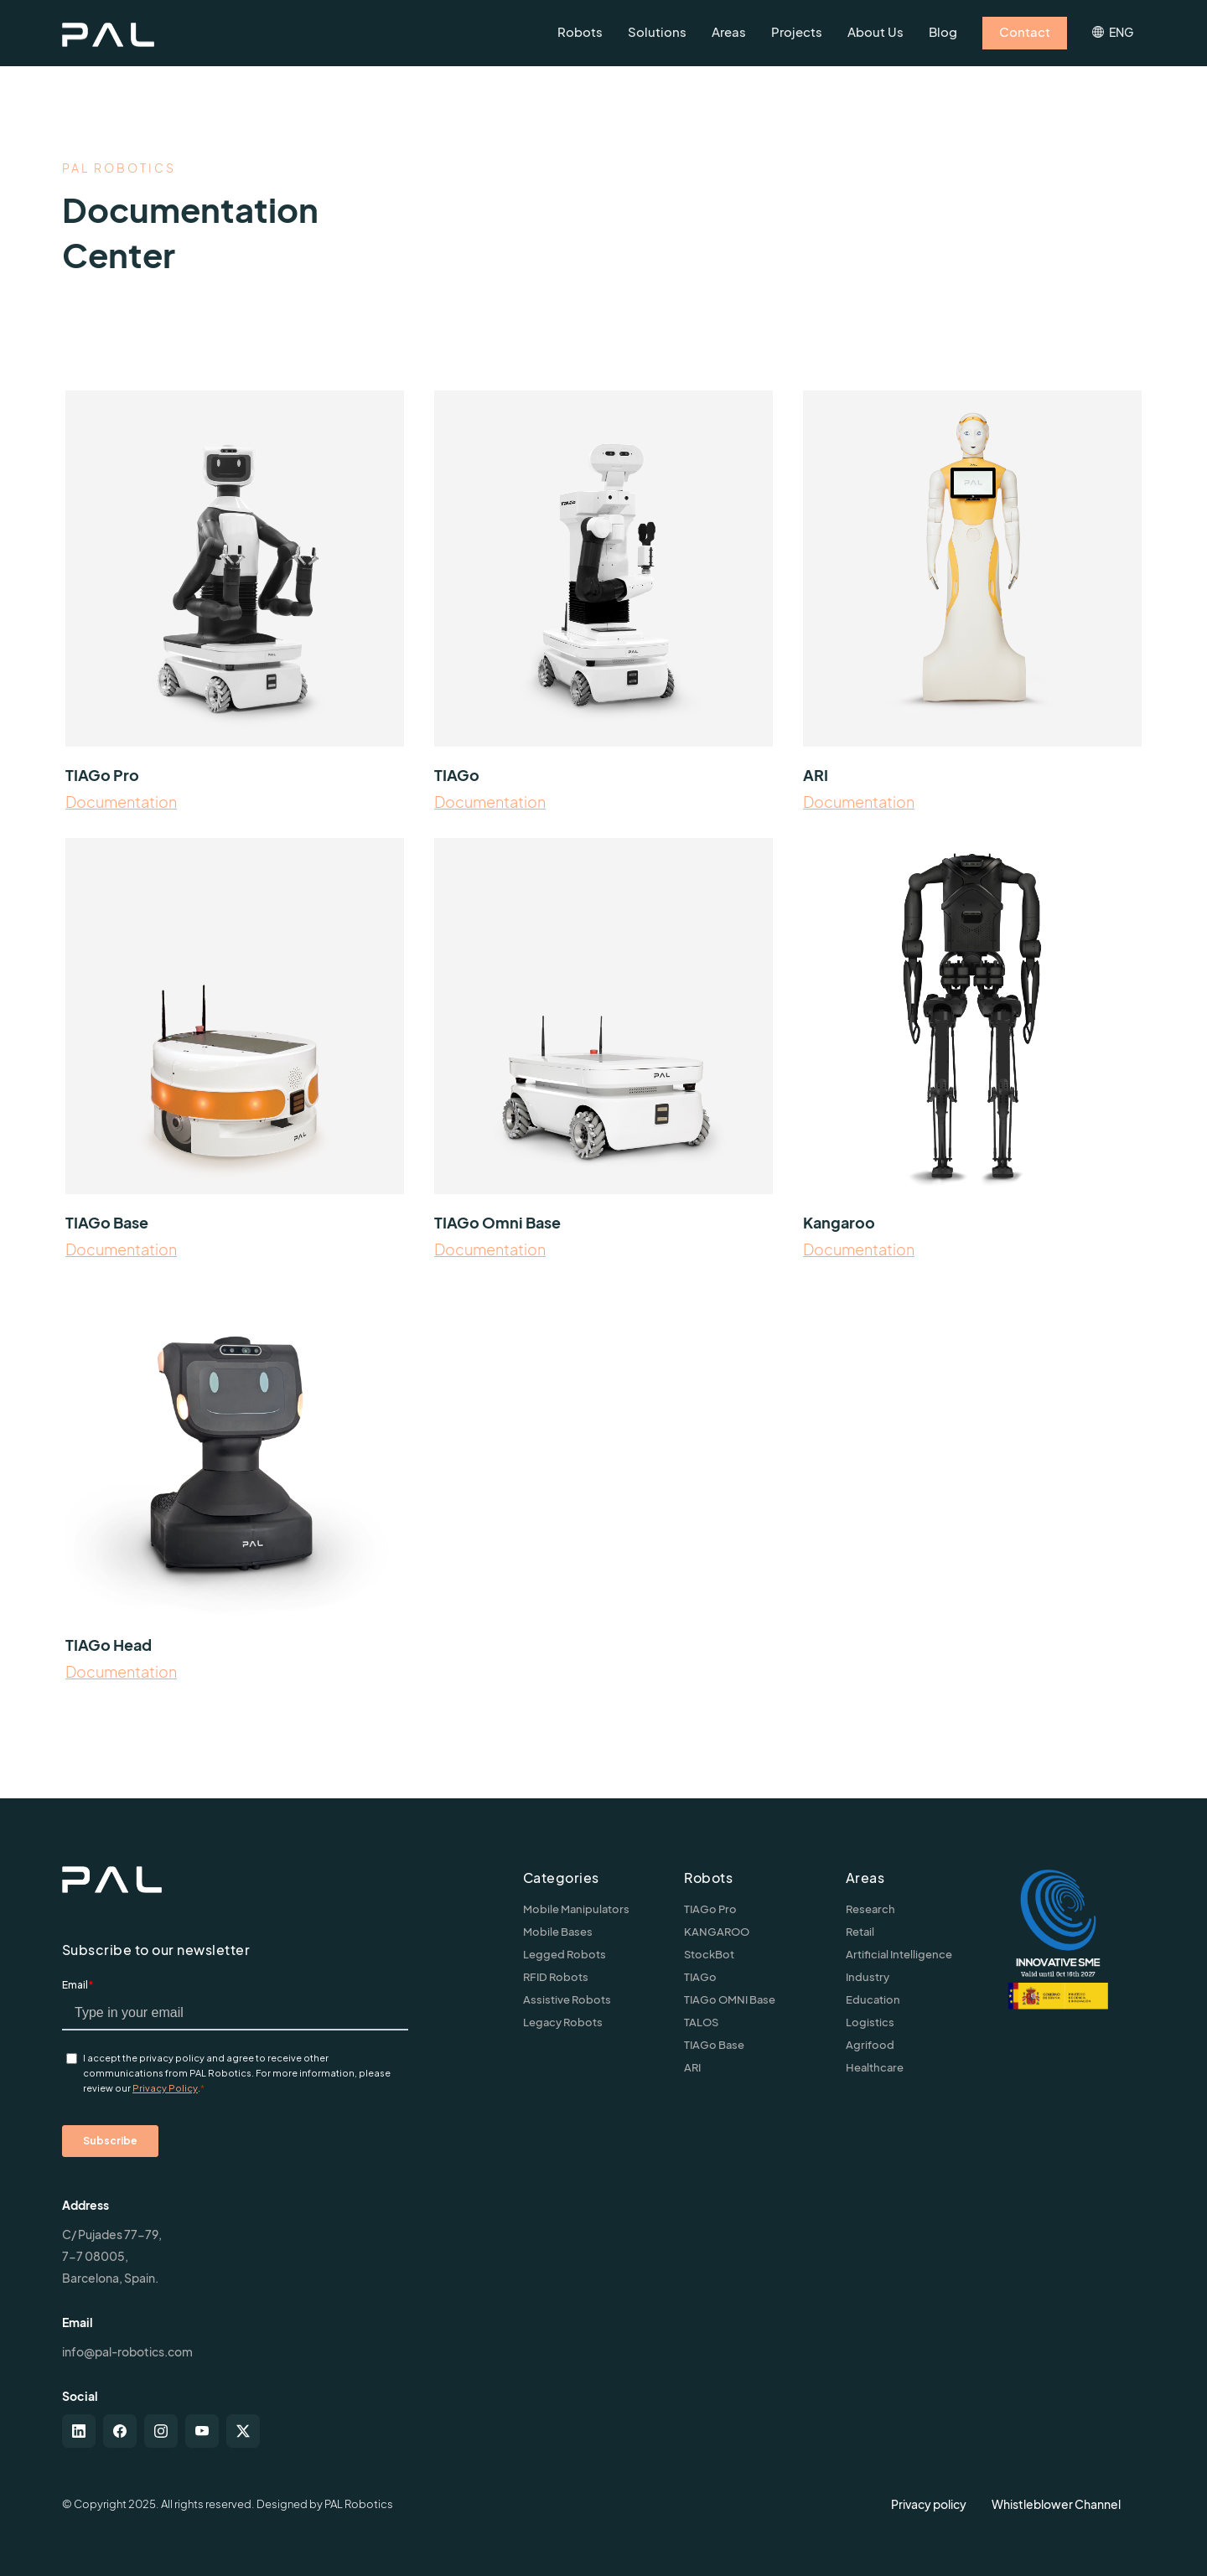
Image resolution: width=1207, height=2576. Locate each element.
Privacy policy (928, 2503)
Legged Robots (564, 1954)
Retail (860, 1931)
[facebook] (120, 2431)
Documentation (121, 801)
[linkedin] (79, 2431)
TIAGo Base (714, 2044)
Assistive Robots (567, 1999)
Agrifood (870, 2044)
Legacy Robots (563, 2022)
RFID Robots (555, 1977)
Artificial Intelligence (899, 1954)
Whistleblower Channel (1056, 2503)
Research (870, 1909)
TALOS (701, 2022)
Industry (867, 1977)
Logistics (870, 2022)
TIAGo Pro (710, 1909)
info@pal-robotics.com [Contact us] (127, 2351)
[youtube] (202, 2431)
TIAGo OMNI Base (729, 1999)
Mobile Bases (558, 1931)
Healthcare (875, 2067)
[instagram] (161, 2431)
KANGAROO (716, 1931)
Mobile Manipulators (576, 1909)
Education (873, 1999)
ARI (692, 2067)
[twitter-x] (243, 2431)
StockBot (709, 1954)
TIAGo (700, 1977)
